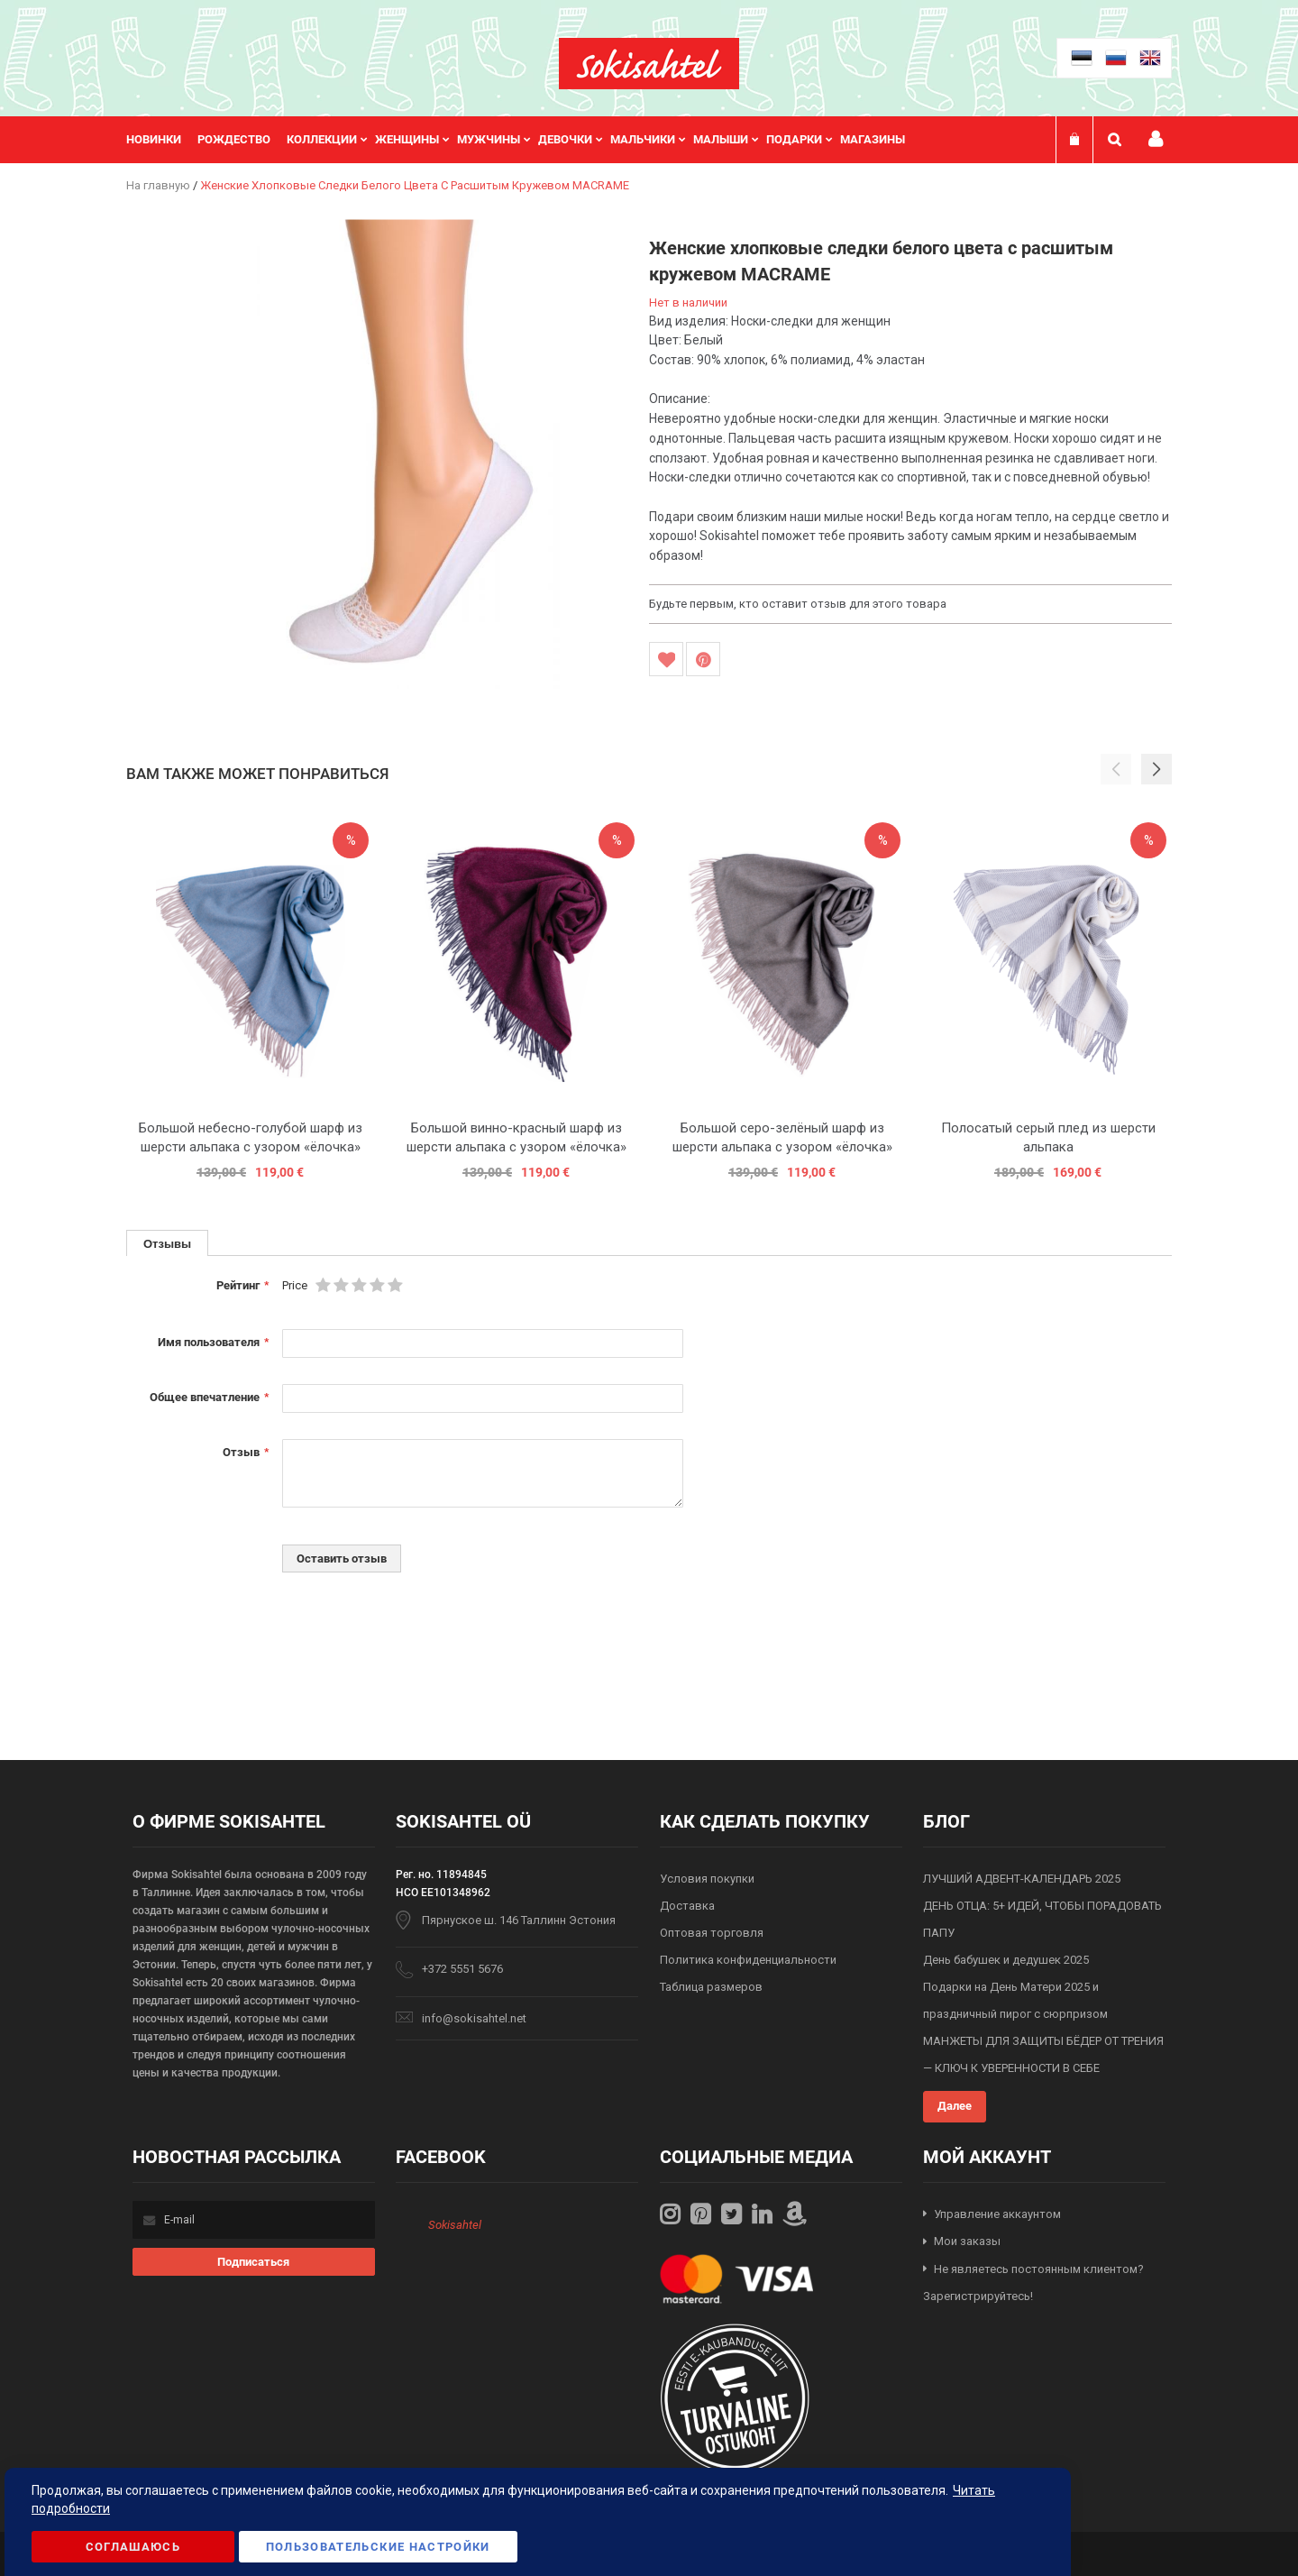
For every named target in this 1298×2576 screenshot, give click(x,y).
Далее (954, 2106)
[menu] (524, 139)
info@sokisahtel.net (474, 2018)
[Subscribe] (254, 2262)
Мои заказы (967, 2241)
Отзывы (167, 1243)
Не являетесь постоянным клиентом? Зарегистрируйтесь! (1033, 2283)
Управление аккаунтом (997, 2214)
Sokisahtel (454, 2225)
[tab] (167, 1243)
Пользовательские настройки (378, 2546)
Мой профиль (1155, 139)
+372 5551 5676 (462, 1969)
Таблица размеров (711, 1987)
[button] (1156, 769)
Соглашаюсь (133, 2546)
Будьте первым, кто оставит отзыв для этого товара (797, 603)
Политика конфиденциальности (748, 1959)
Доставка (687, 1905)
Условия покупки (707, 1878)
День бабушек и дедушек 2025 (1006, 1959)
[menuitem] (161, 139)
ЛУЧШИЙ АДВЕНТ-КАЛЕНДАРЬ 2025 (1021, 1878)
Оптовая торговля (711, 1932)
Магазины (872, 139)
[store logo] (649, 63)
